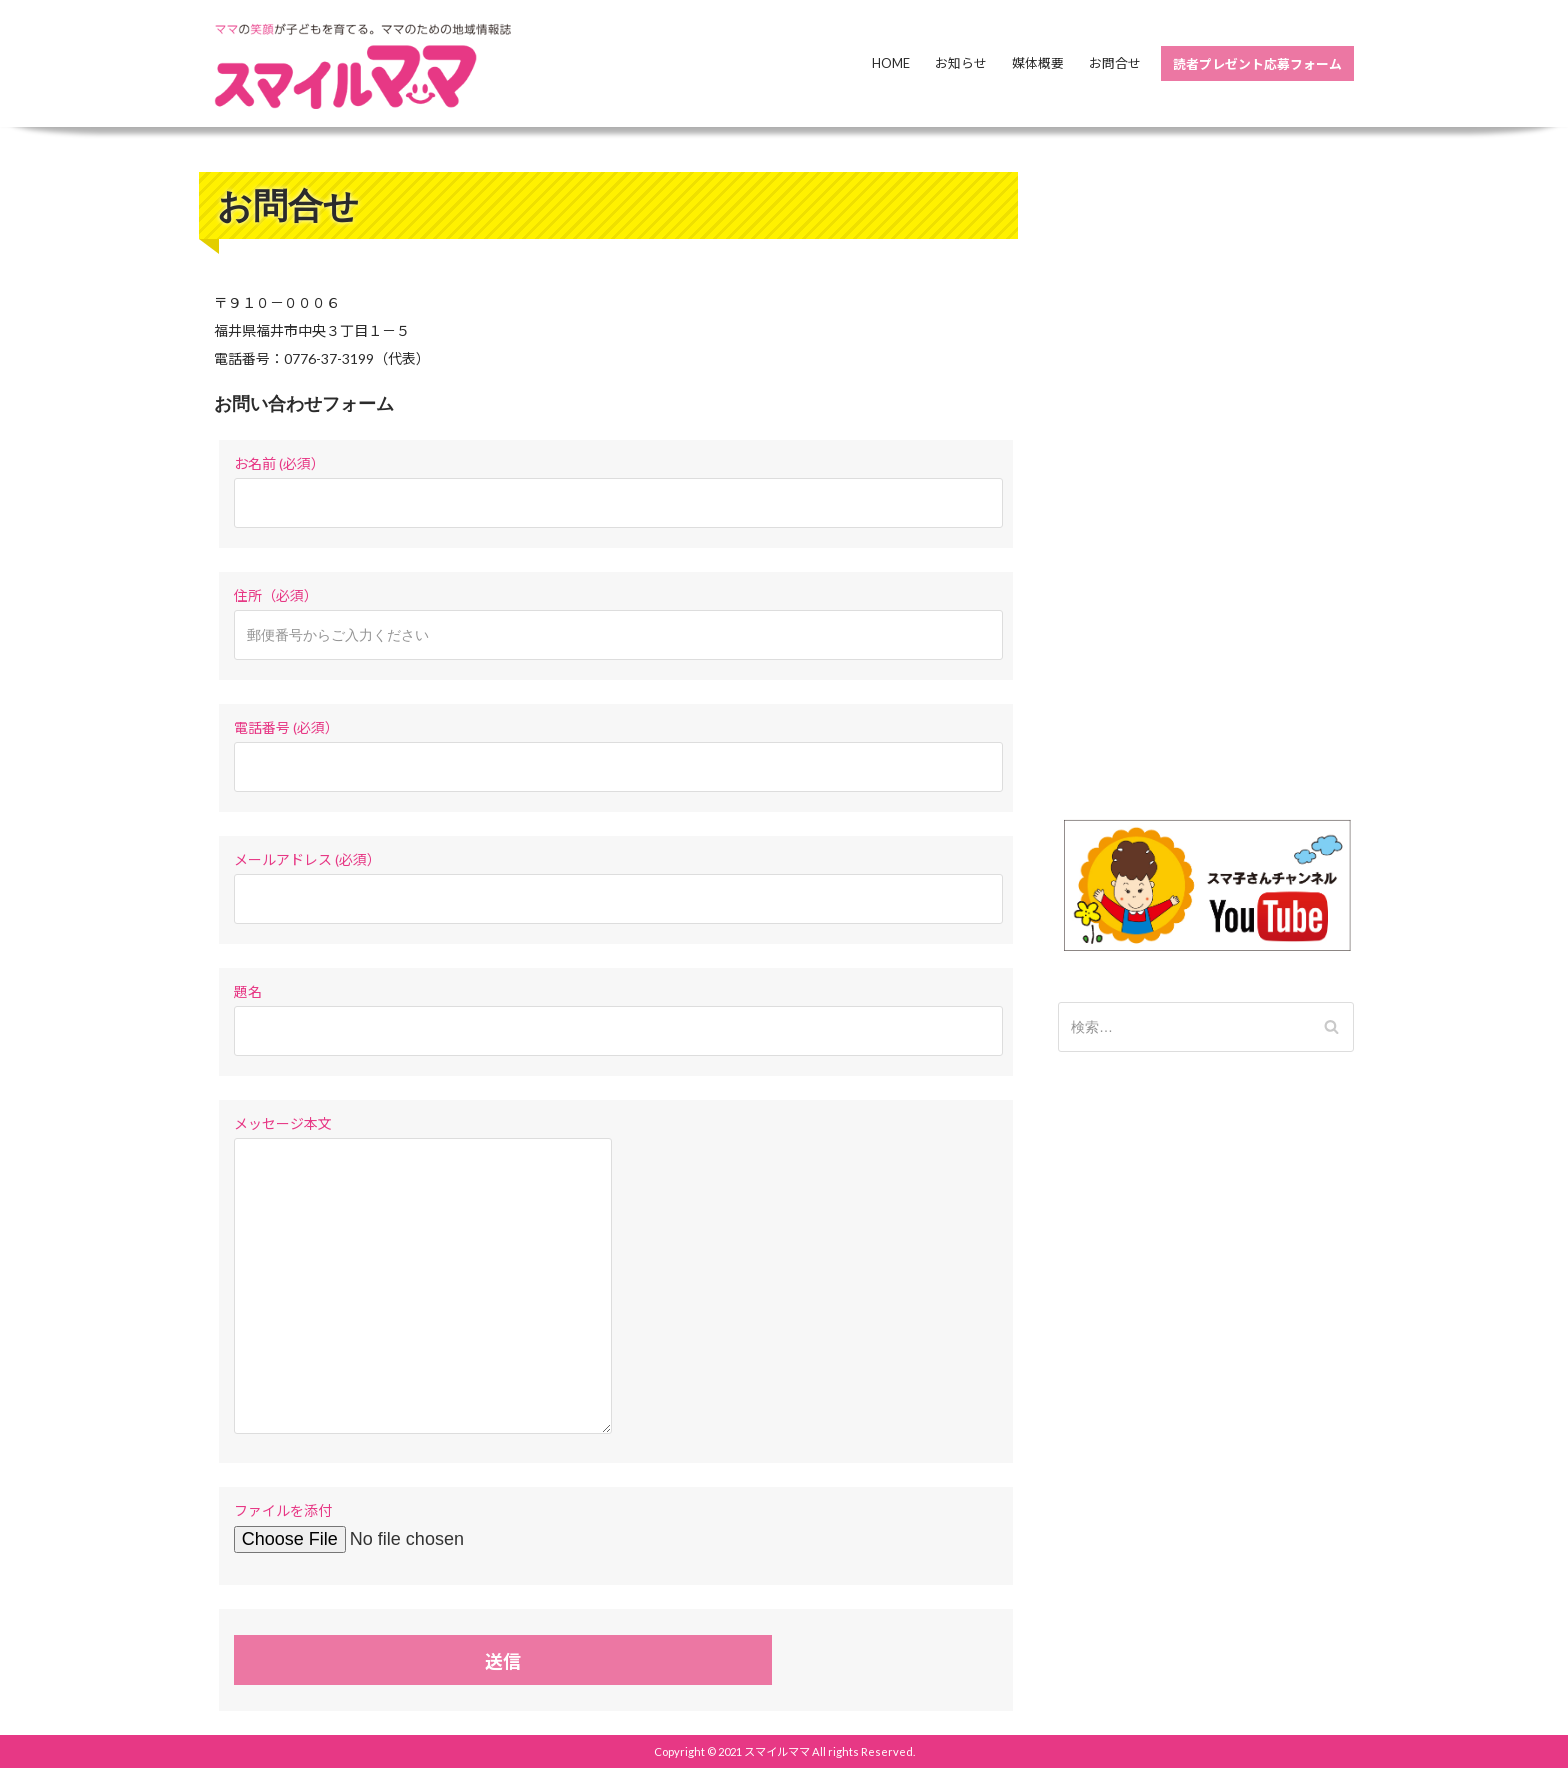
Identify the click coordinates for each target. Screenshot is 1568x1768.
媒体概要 (1038, 63)
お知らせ (961, 63)
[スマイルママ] (364, 66)
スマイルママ (777, 1751)
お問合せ (1115, 63)
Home (891, 63)
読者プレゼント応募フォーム (1257, 64)
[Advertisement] (1206, 472)
